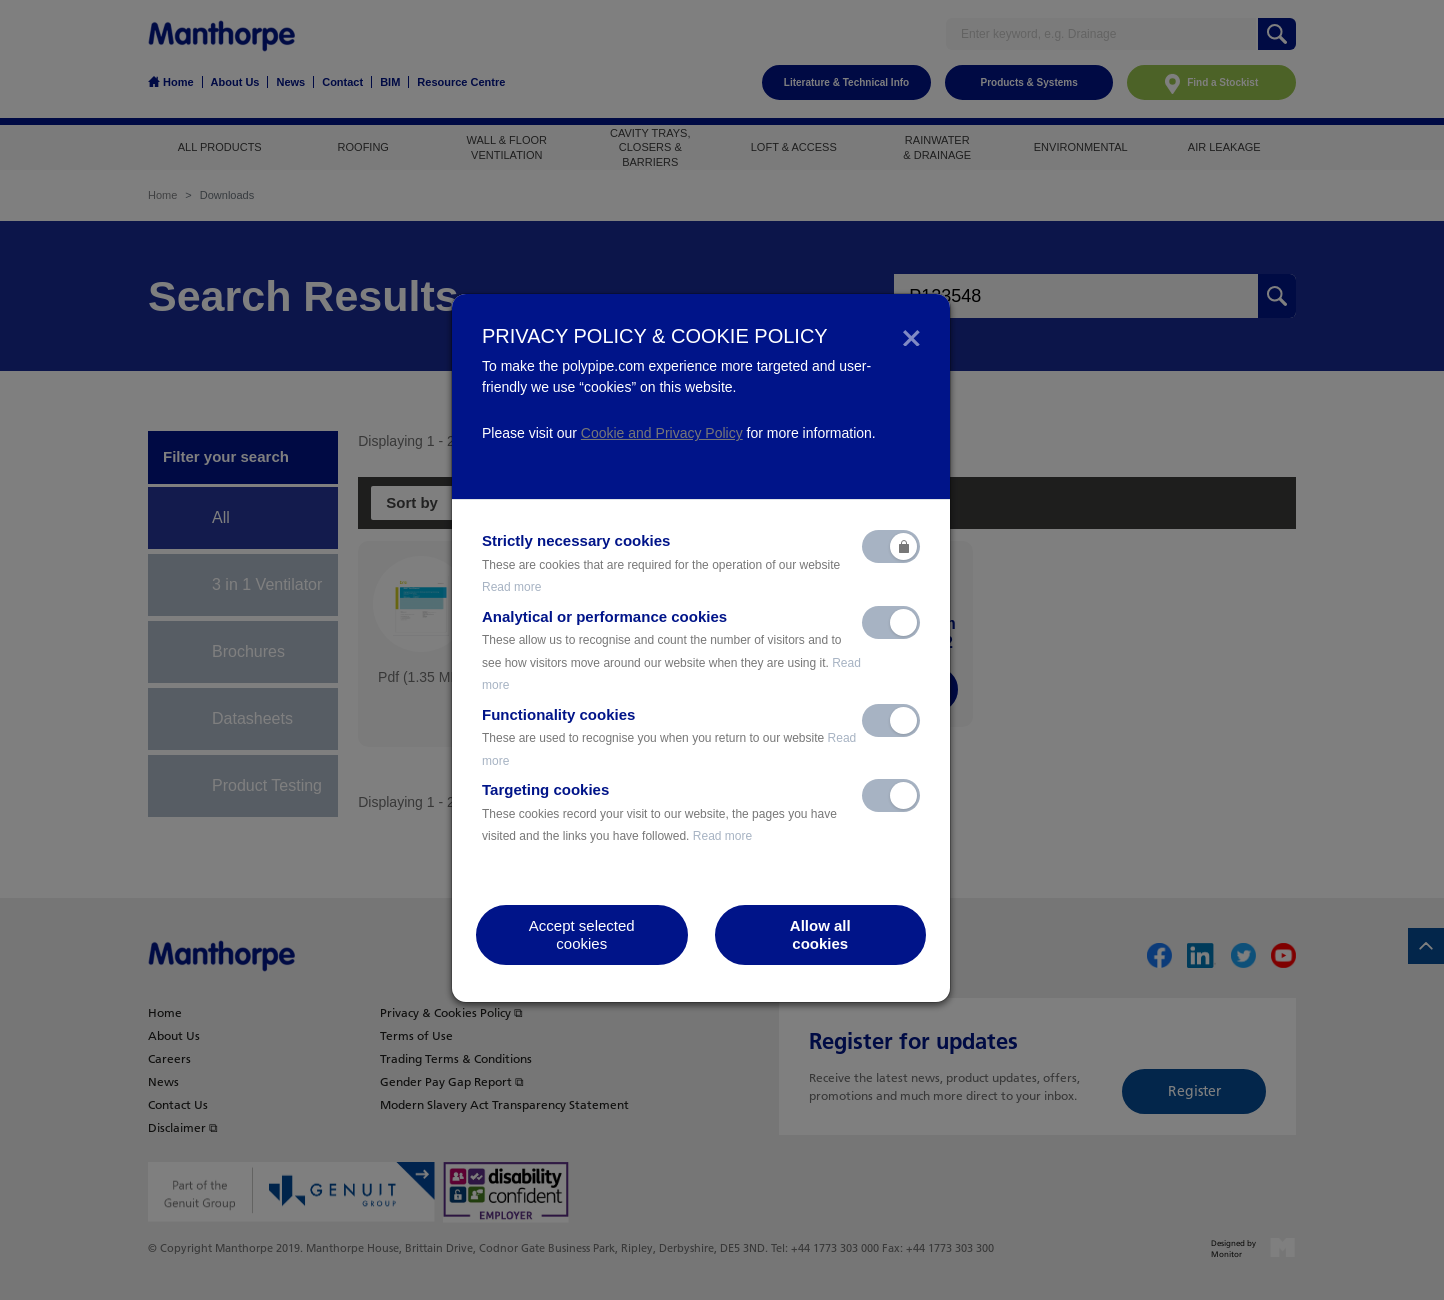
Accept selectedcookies (582, 934)
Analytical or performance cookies (671, 650)
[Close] (911, 336)
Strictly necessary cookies (661, 563)
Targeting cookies (659, 812)
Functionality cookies (669, 737)
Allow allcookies (820, 934)
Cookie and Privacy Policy (662, 433)
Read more (511, 587)
